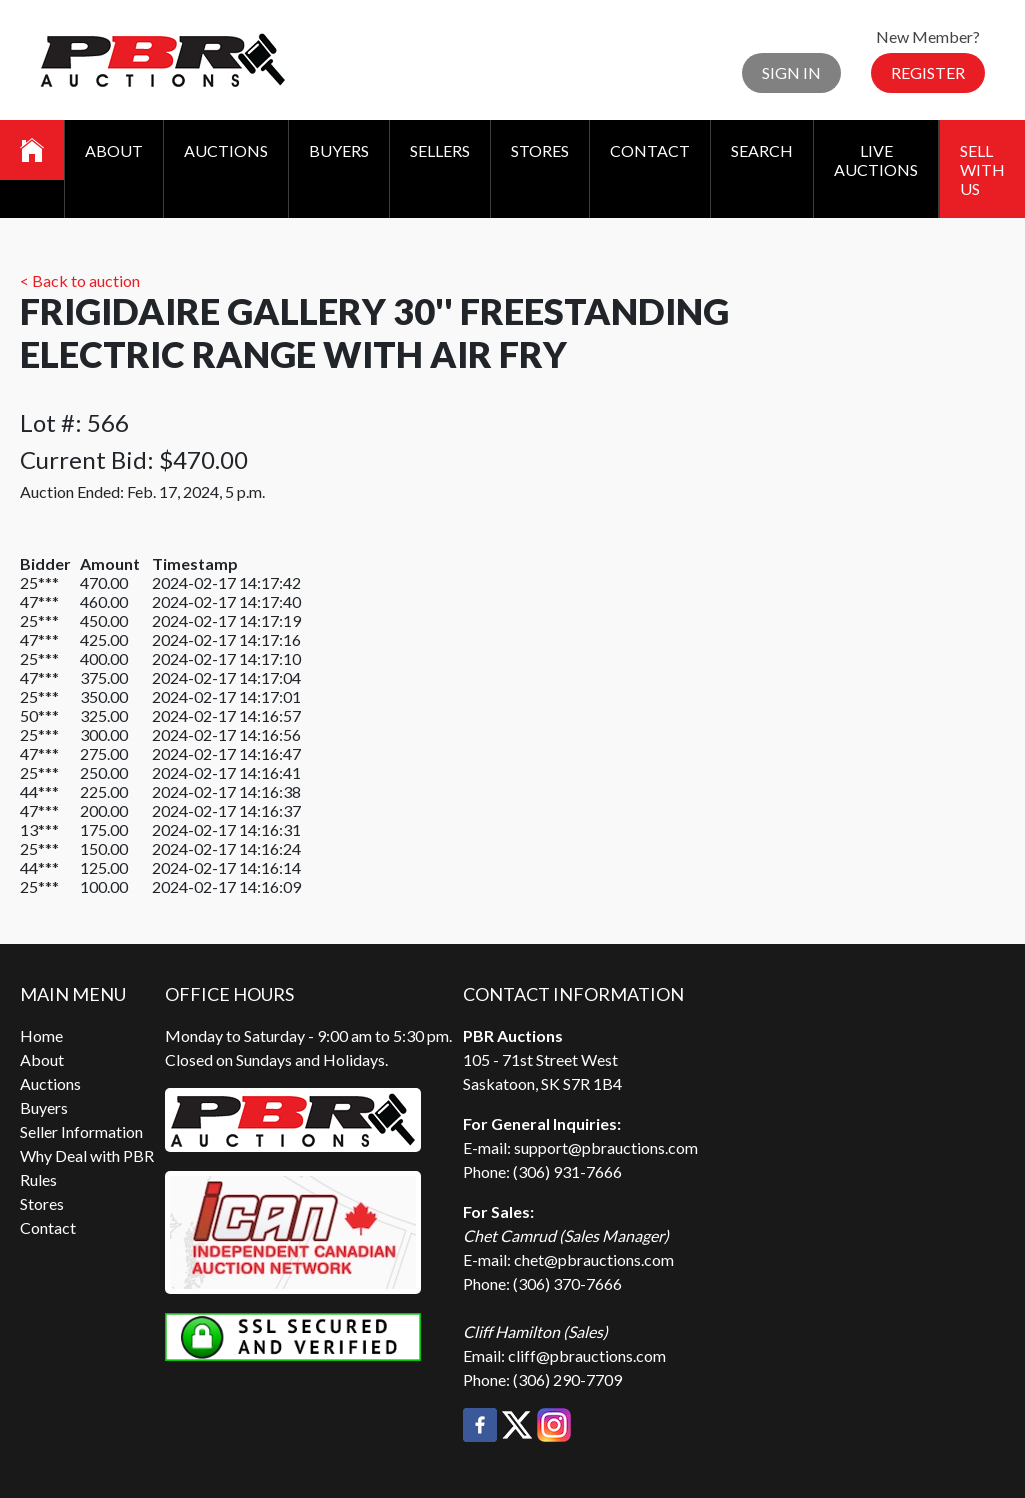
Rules (38, 1179)
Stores (540, 150)
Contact (650, 150)
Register (928, 72)
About (114, 150)
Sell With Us (982, 169)
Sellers (440, 150)
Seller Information (81, 1131)
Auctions (226, 150)
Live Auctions (876, 160)
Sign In (791, 72)
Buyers (339, 150)
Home (41, 1035)
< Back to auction (80, 280)
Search (762, 150)
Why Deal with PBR (87, 1155)
